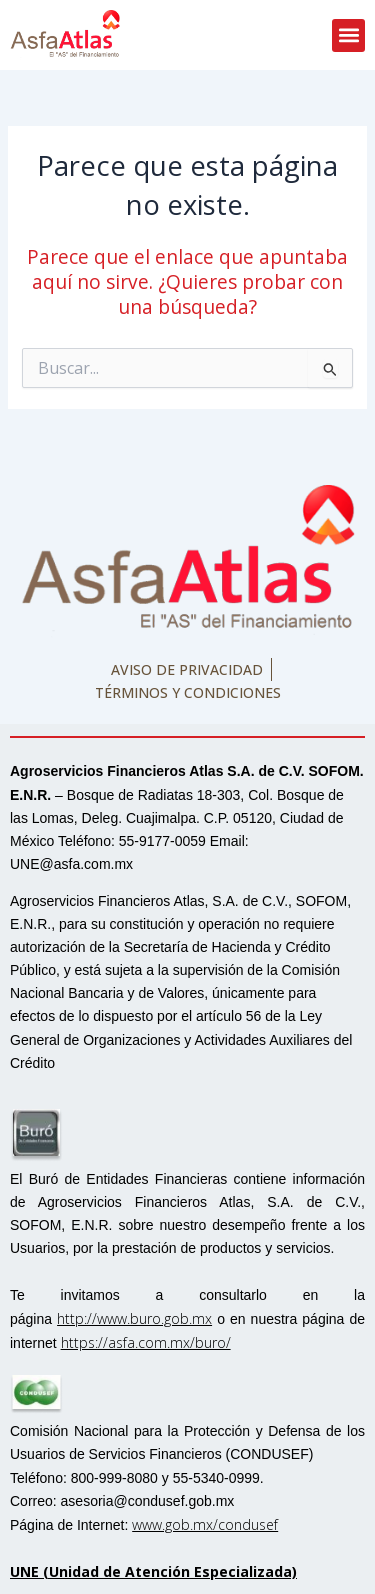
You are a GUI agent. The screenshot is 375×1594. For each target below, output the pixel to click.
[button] (348, 35)
